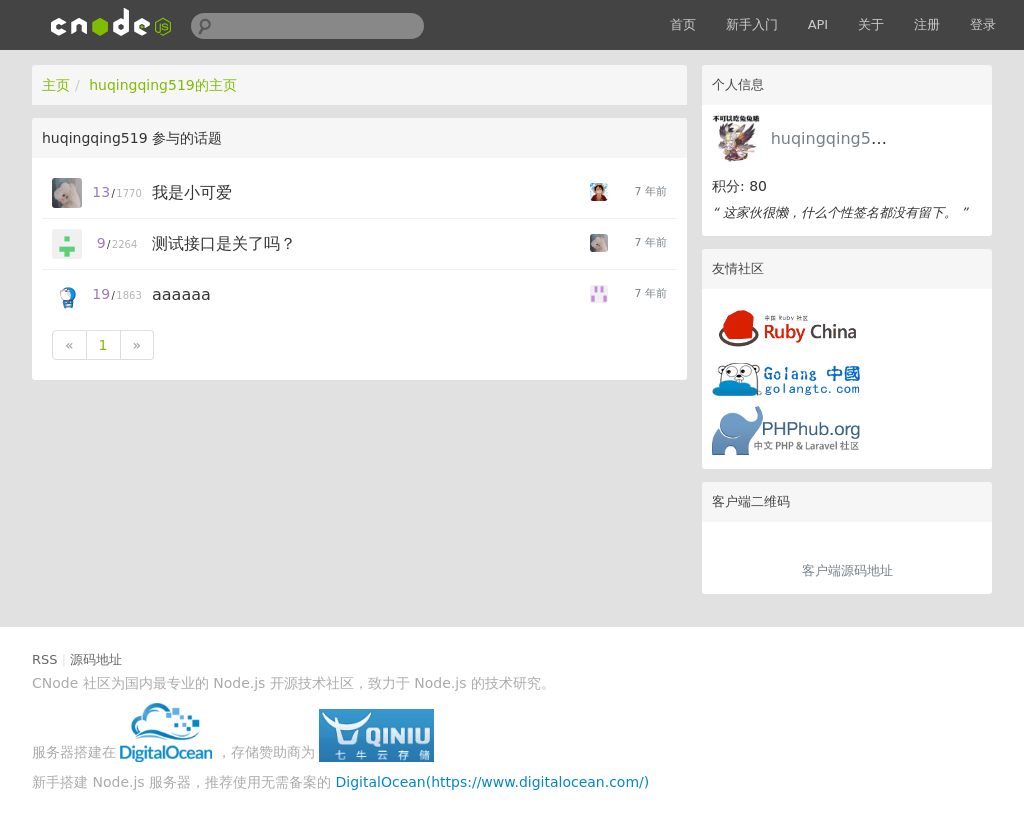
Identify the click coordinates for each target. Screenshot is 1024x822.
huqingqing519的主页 (163, 85)
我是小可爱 (192, 192)
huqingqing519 (831, 138)
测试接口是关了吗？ (224, 243)
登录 (983, 24)
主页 (56, 85)
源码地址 (96, 659)
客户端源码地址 (847, 570)
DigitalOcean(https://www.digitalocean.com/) (493, 782)
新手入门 (752, 24)
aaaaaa (181, 294)
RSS (45, 659)
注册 (927, 24)
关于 (871, 24)
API (818, 24)
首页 (683, 24)
